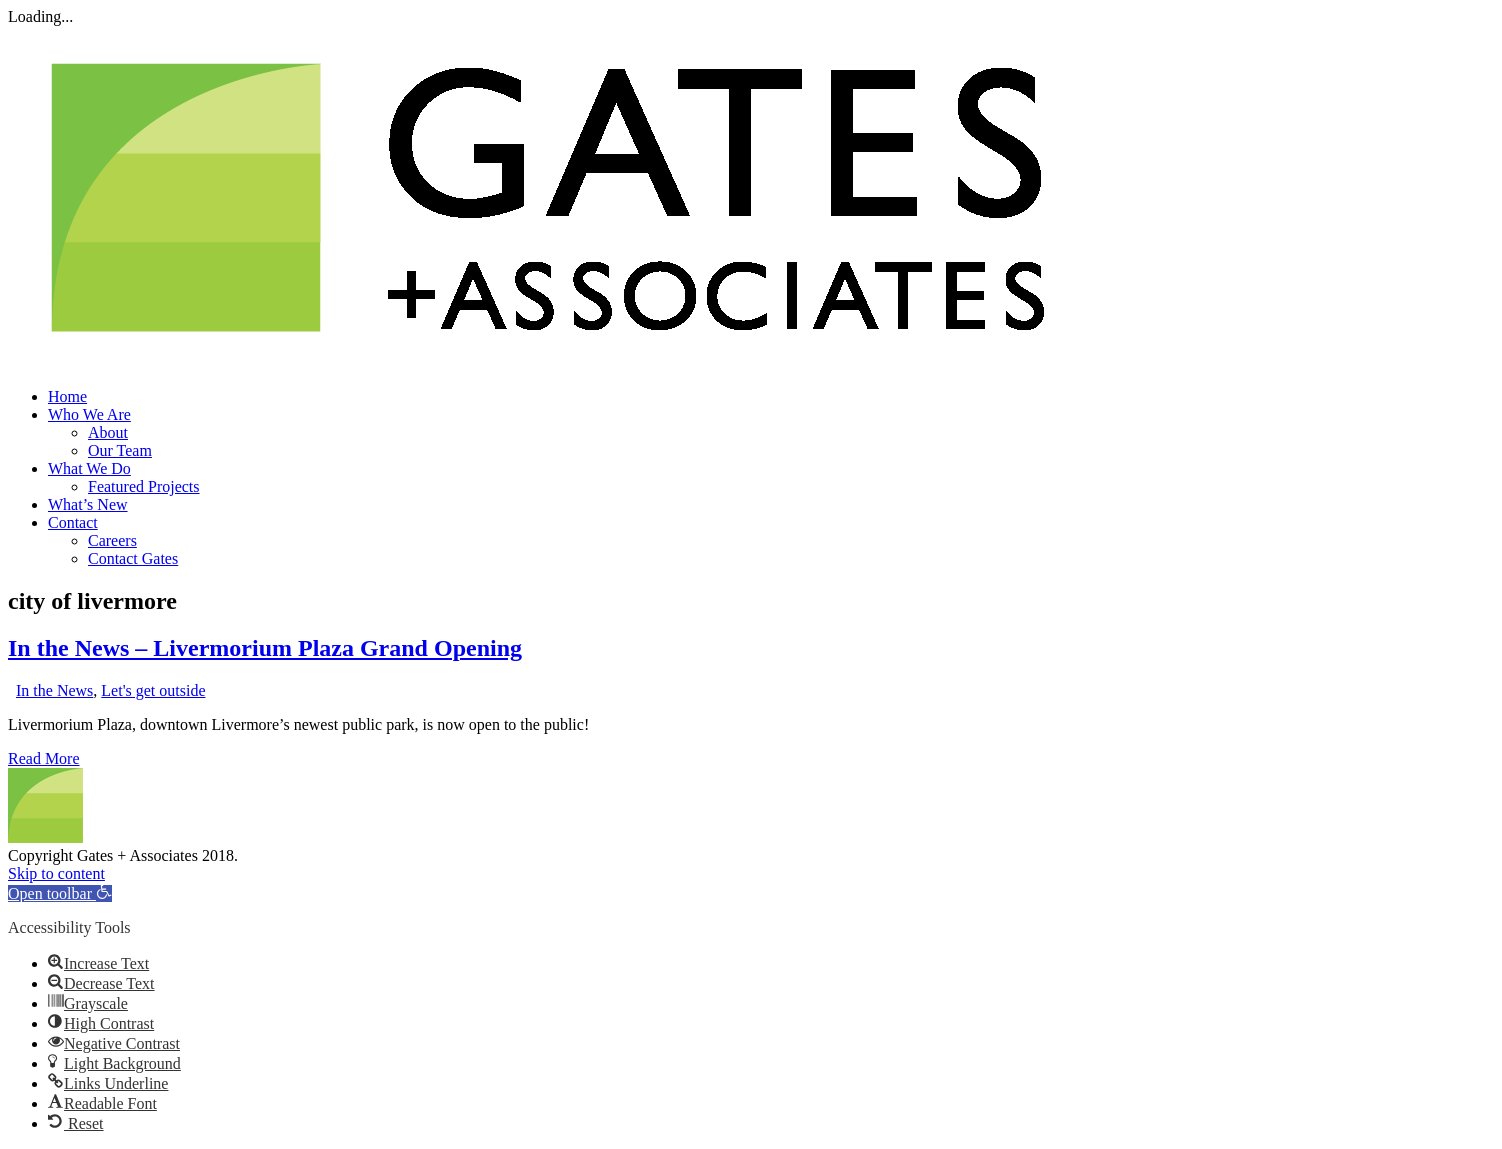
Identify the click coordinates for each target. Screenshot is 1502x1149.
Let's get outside (153, 690)
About (108, 432)
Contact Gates (133, 558)
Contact (73, 522)
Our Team (120, 450)
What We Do (89, 468)
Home (67, 396)
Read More (44, 758)
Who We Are (89, 414)
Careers (112, 540)
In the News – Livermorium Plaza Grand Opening (265, 648)
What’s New (88, 504)
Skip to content (56, 873)
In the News (54, 690)
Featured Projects (144, 486)
